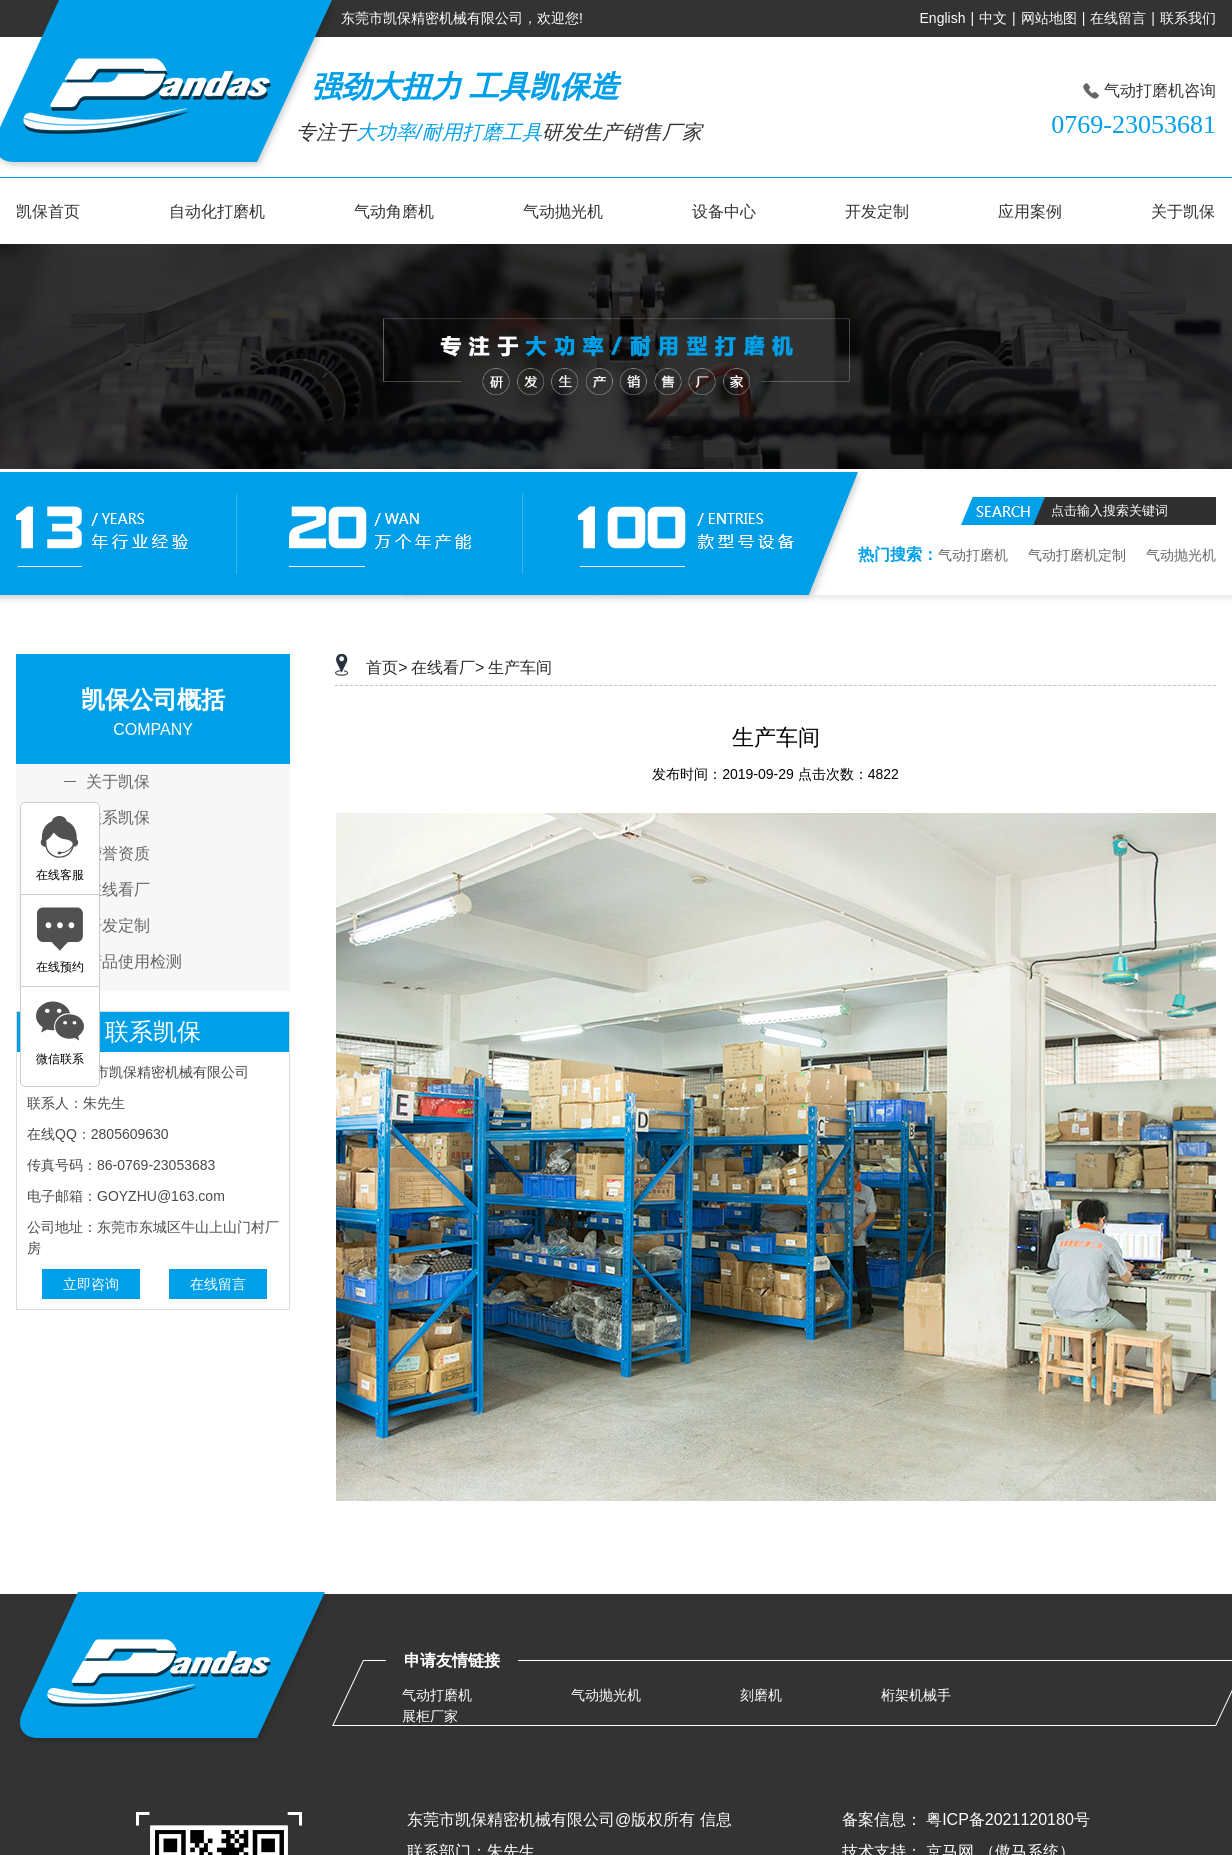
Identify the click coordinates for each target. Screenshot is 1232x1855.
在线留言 (1118, 18)
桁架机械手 (916, 1695)
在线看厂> (447, 667)
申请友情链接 (452, 1660)
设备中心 (724, 211)
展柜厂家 (430, 1716)
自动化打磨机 (217, 211)
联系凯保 (118, 818)
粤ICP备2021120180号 (1008, 1819)
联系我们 (1188, 18)
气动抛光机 (563, 211)
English (943, 18)
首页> (386, 667)
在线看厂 (118, 890)
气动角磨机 (394, 211)
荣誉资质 (118, 854)
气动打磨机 (973, 555)
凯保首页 (48, 211)
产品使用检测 (134, 962)
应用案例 (1030, 211)
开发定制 (877, 211)
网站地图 (1049, 18)
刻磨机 (761, 1695)
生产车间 (520, 667)
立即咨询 (91, 1284)
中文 (993, 18)
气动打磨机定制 (1077, 555)
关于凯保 (1183, 211)
